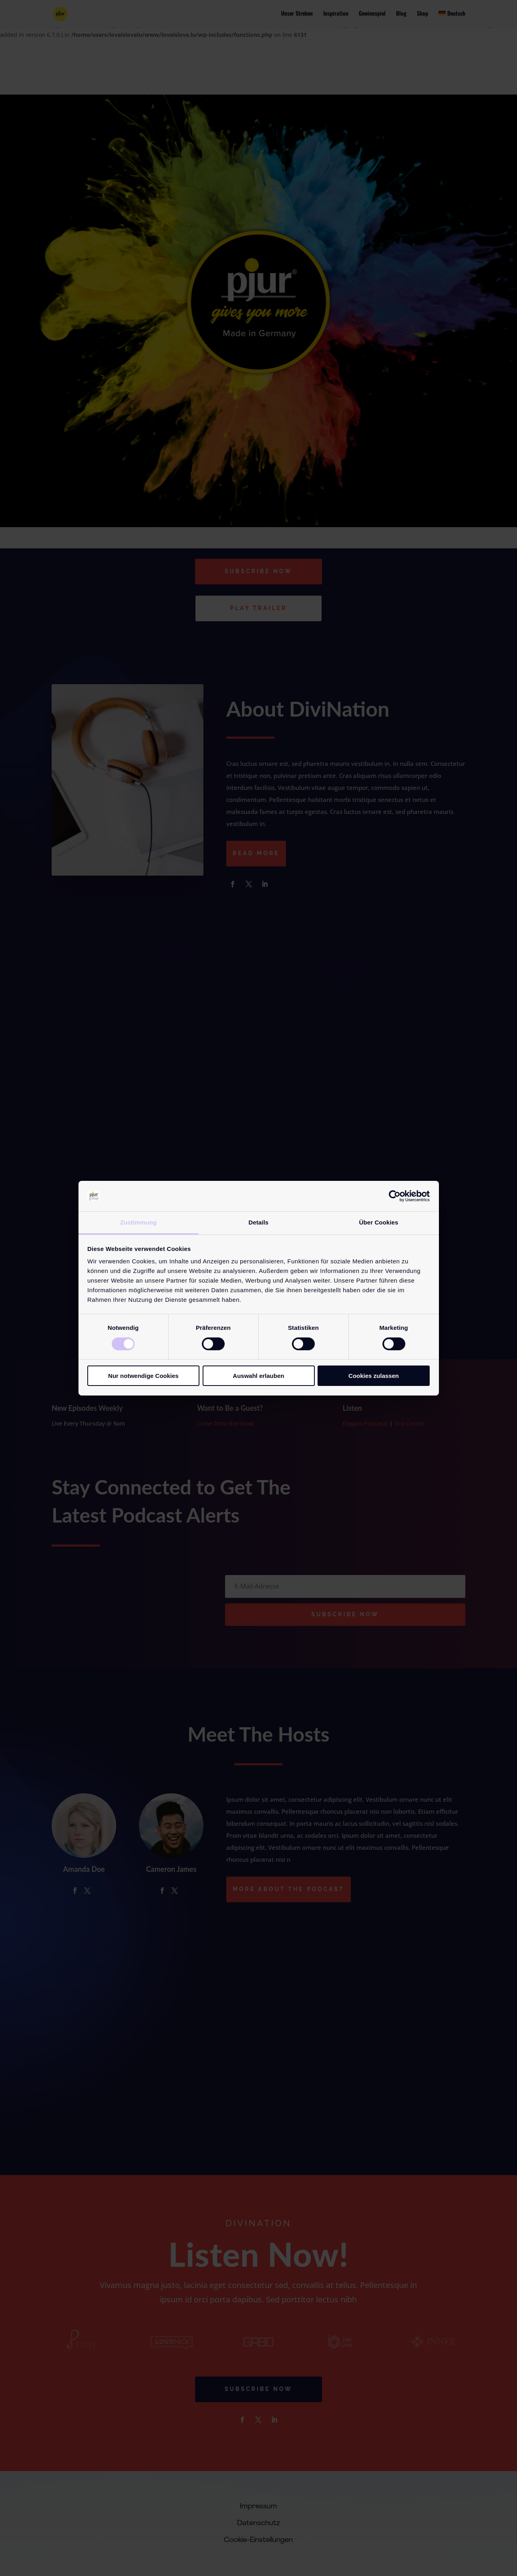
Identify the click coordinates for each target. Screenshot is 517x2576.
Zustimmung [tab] (138, 1222)
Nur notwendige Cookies (143, 1375)
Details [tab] (259, 1222)
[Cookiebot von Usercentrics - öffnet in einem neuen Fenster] (395, 1196)
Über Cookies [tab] (378, 1222)
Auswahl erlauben (258, 1375)
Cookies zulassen (373, 1375)
